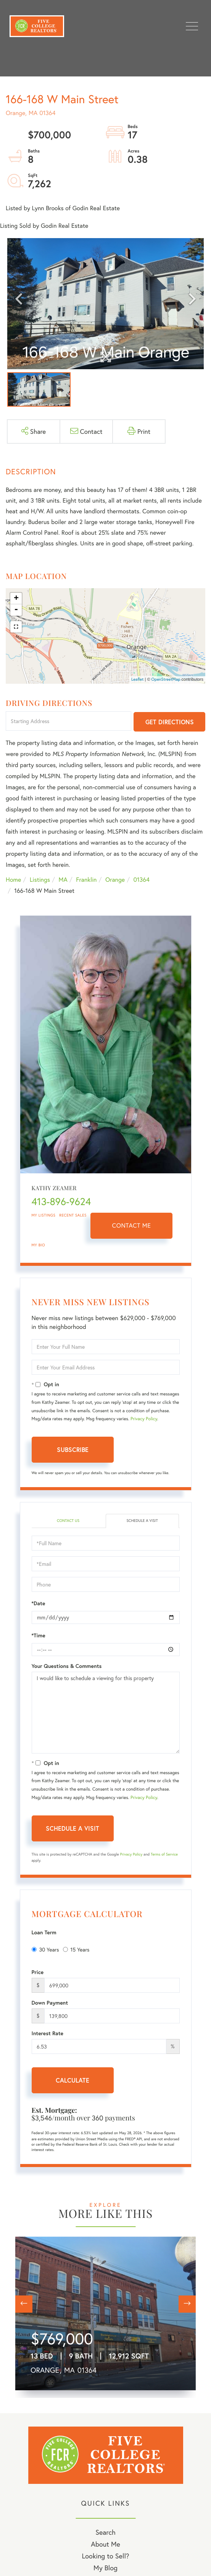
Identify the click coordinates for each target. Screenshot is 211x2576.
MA (63, 880)
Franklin (86, 880)
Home (13, 880)
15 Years (76, 1949)
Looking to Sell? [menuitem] (105, 2555)
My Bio (38, 1245)
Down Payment (50, 2002)
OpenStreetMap (165, 679)
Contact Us (68, 1520)
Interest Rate (47, 2033)
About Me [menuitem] (105, 2543)
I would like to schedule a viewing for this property (106, 1713)
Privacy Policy (143, 1419)
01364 (142, 880)
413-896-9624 (61, 1201)
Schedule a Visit (142, 1520)
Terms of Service (164, 1854)
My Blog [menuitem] (105, 2567)
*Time (38, 1635)
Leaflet (137, 679)
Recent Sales (73, 1215)
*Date (38, 1603)
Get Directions (169, 722)
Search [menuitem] (105, 2532)
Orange (115, 880)
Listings (40, 880)
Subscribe (73, 1449)
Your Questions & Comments (67, 1666)
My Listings (44, 1215)
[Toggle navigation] (191, 26)
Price (38, 1972)
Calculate (72, 2080)
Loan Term (44, 1932)
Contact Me (131, 1225)
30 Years (45, 1949)
